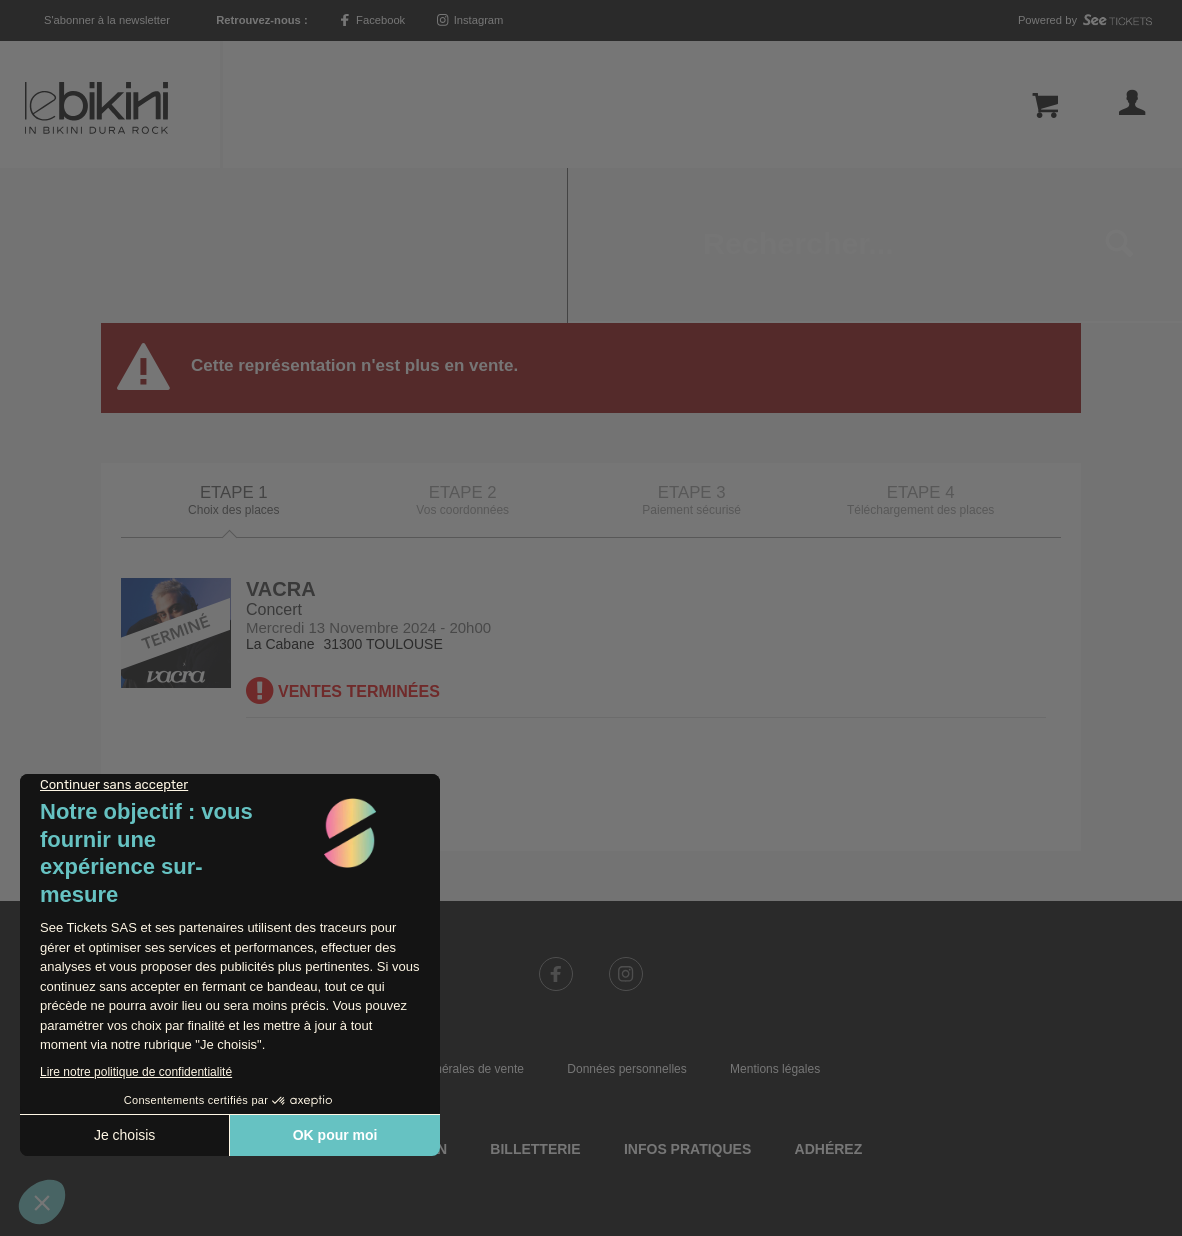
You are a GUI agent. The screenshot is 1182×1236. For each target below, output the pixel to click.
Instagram (470, 20)
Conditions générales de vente (443, 914)
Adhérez (829, 994)
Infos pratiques (687, 994)
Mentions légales (775, 914)
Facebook (372, 20)
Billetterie (535, 994)
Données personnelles (626, 914)
